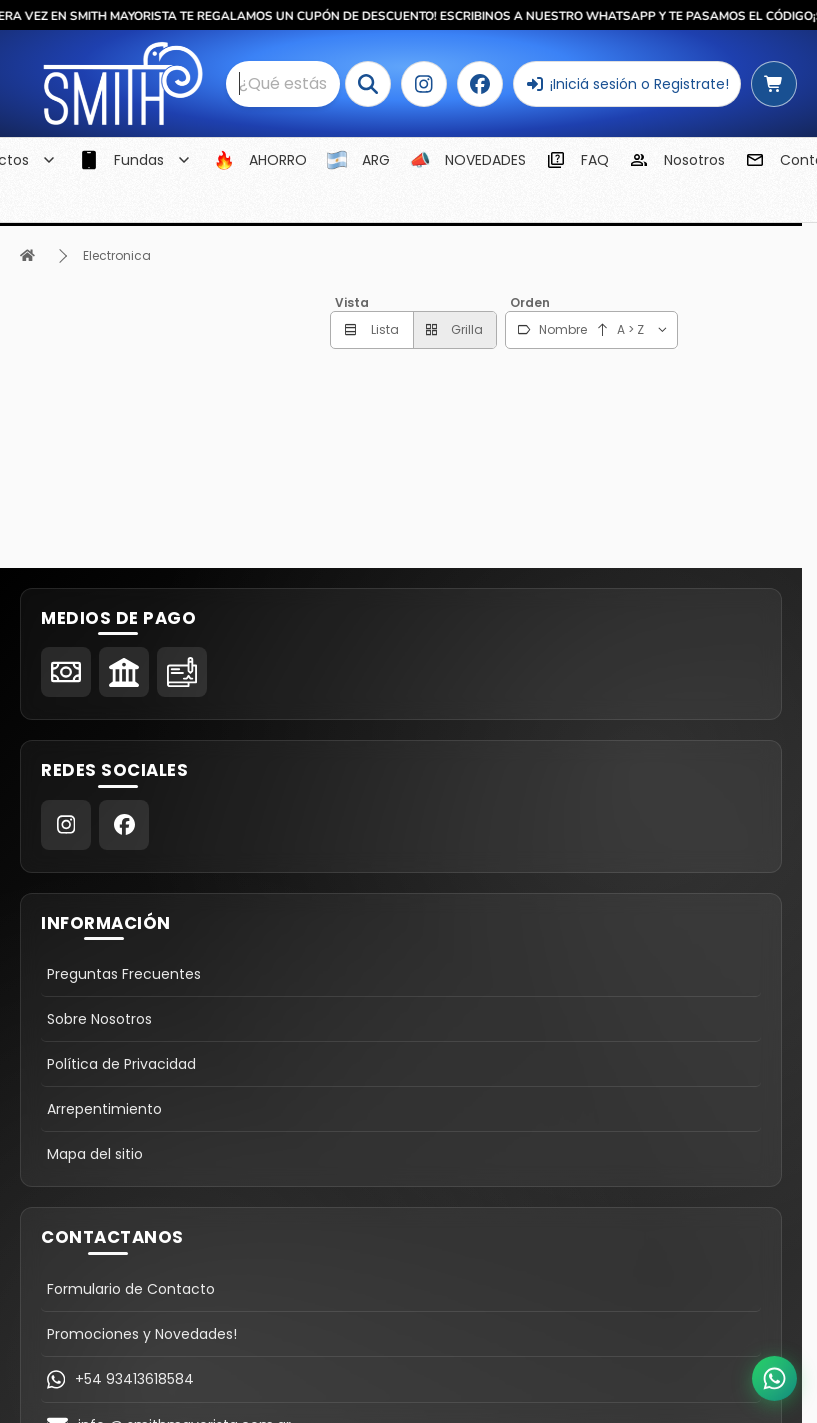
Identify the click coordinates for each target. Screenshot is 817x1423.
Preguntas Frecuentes (124, 974)
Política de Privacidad (121, 1064)
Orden (530, 302)
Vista (352, 302)
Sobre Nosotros (99, 1019)
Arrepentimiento (104, 1109)
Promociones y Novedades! (142, 1334)
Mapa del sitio (95, 1154)
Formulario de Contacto (131, 1289)
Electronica (117, 255)
